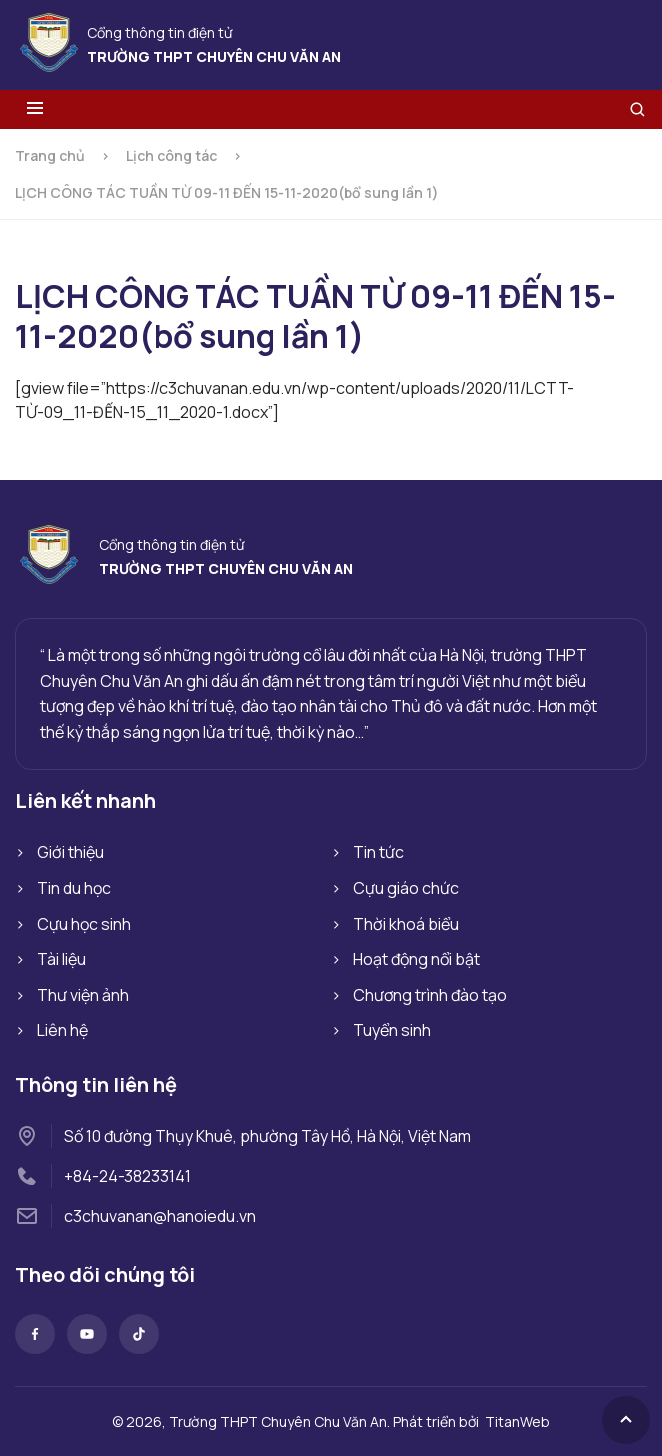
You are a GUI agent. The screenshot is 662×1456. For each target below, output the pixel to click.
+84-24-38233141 (127, 1176)
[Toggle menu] (35, 109)
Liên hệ (62, 1030)
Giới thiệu (70, 852)
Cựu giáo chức (406, 888)
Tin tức (378, 852)
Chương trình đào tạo (430, 995)
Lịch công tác (171, 155)
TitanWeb (517, 1421)
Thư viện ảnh (83, 995)
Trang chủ (50, 155)
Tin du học (74, 888)
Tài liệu (61, 959)
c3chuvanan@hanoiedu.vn (160, 1216)
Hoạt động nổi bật (416, 959)
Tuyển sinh (392, 1030)
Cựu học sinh (84, 924)
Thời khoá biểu (406, 924)
